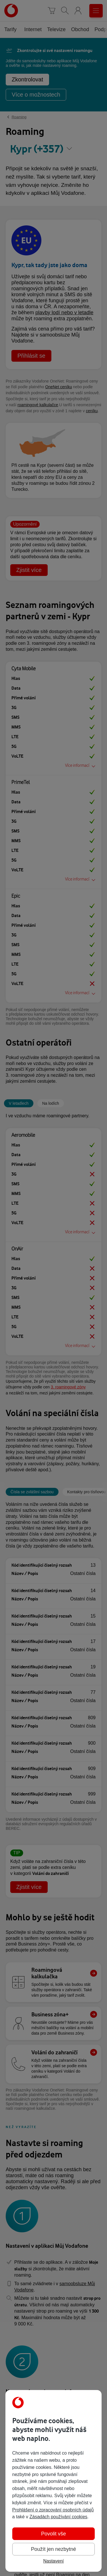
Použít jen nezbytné (53, 2549)
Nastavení (53, 2561)
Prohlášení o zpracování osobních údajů (53, 2509)
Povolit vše (53, 2534)
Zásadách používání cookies (58, 2516)
